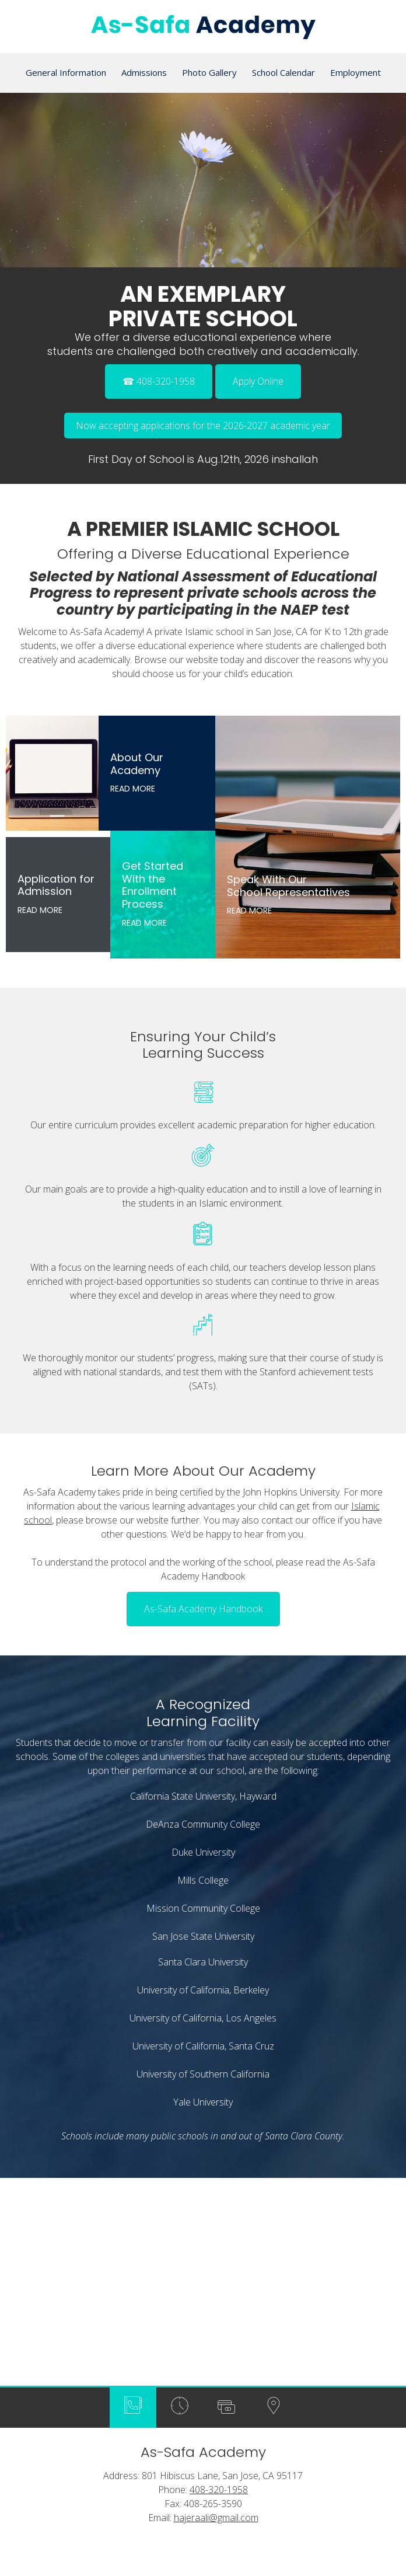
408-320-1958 (219, 2354)
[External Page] (258, 377)
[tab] (133, 2272)
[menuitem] (66, 73)
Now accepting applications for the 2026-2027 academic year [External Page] (203, 425)
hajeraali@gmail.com (216, 2382)
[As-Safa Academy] (203, 29)
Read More (132, 788)
